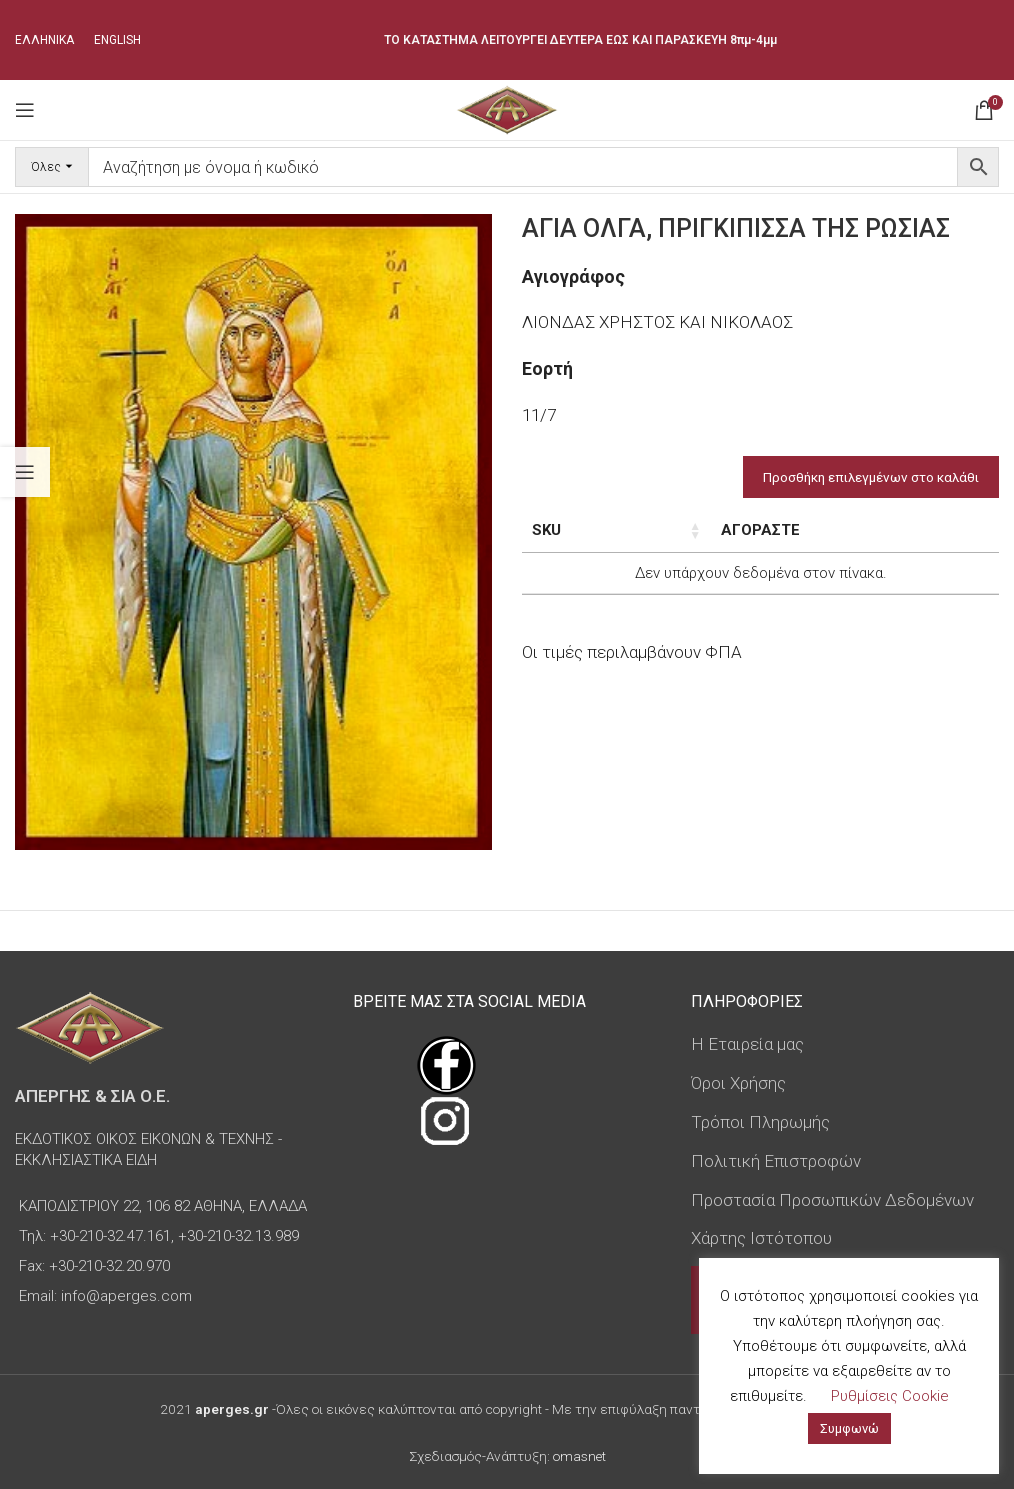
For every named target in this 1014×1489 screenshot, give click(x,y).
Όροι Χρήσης (738, 1083)
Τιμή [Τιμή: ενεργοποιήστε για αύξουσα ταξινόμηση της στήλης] (855, 530)
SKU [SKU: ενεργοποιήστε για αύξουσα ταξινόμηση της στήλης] (546, 530)
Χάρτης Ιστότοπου (761, 1238)
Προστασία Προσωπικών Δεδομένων (832, 1200)
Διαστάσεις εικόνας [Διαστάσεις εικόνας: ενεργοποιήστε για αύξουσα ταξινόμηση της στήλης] (720, 541)
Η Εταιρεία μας (747, 1044)
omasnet (579, 1456)
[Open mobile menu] (25, 110)
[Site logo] (506, 108)
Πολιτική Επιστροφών (776, 1161)
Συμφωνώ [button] (849, 1428)
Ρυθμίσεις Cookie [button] (890, 1396)
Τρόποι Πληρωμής (760, 1122)
